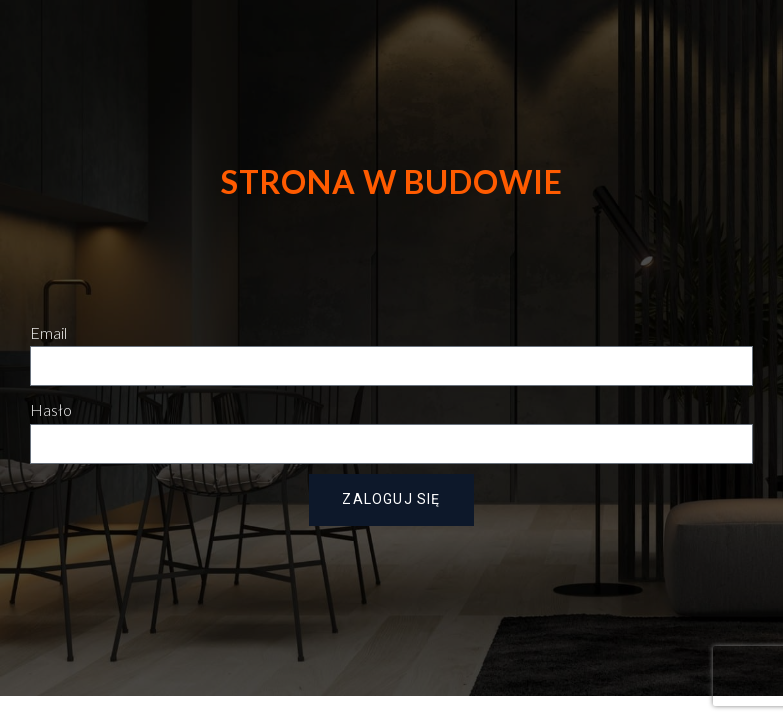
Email (48, 332)
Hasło (51, 409)
